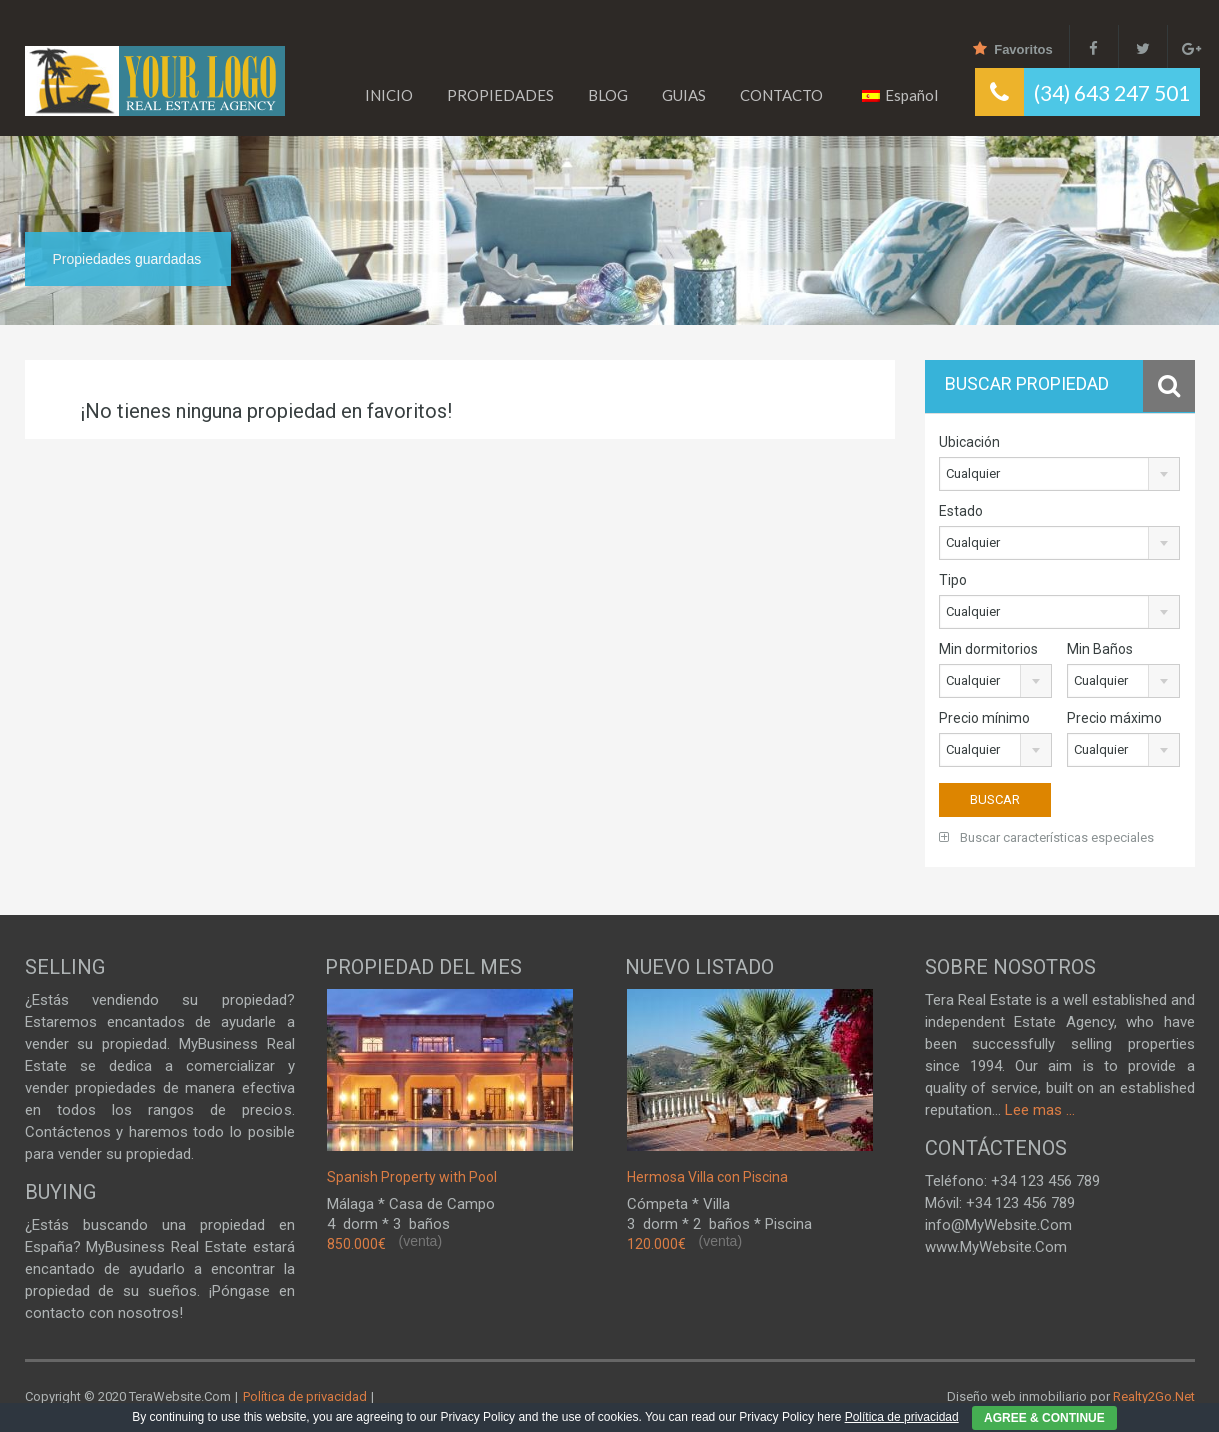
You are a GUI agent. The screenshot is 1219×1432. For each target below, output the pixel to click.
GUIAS (684, 95)
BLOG (608, 95)
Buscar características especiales (1046, 837)
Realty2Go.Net (1154, 1396)
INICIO (389, 95)
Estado (961, 511)
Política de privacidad (303, 1396)
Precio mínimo (984, 718)
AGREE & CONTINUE (1044, 1418)
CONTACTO (781, 95)
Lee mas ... (1040, 1110)
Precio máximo (1114, 718)
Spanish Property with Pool (412, 1177)
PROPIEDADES (500, 95)
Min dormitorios (988, 649)
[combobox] (1059, 474)
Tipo (953, 580)
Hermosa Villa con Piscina (707, 1177)
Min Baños (1100, 649)
